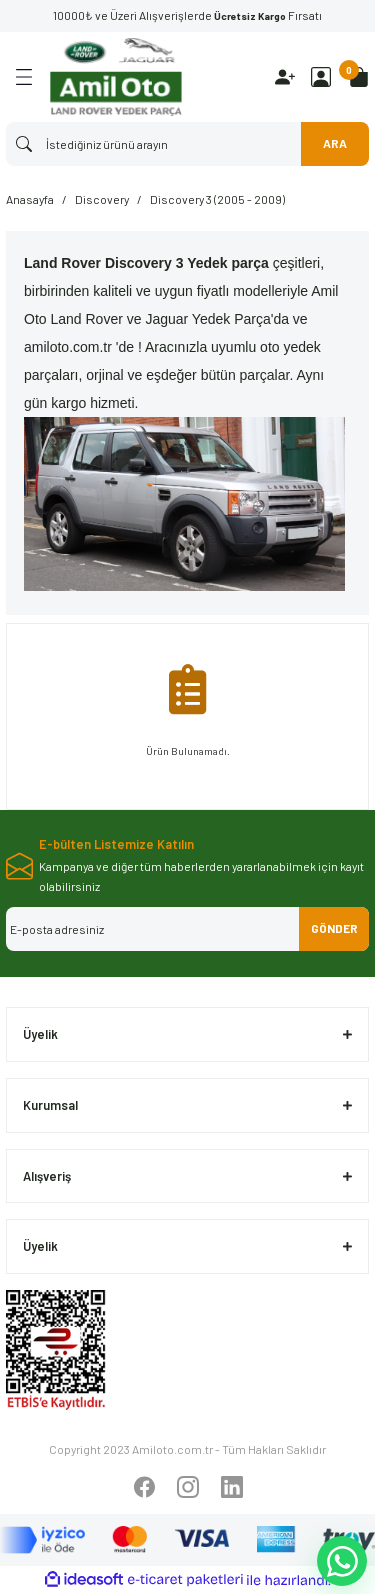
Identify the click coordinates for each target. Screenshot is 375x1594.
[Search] (187, 144)
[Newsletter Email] (187, 929)
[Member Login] (321, 77)
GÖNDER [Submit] (334, 928)
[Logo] (116, 77)
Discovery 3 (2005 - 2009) (217, 199)
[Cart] (359, 77)
